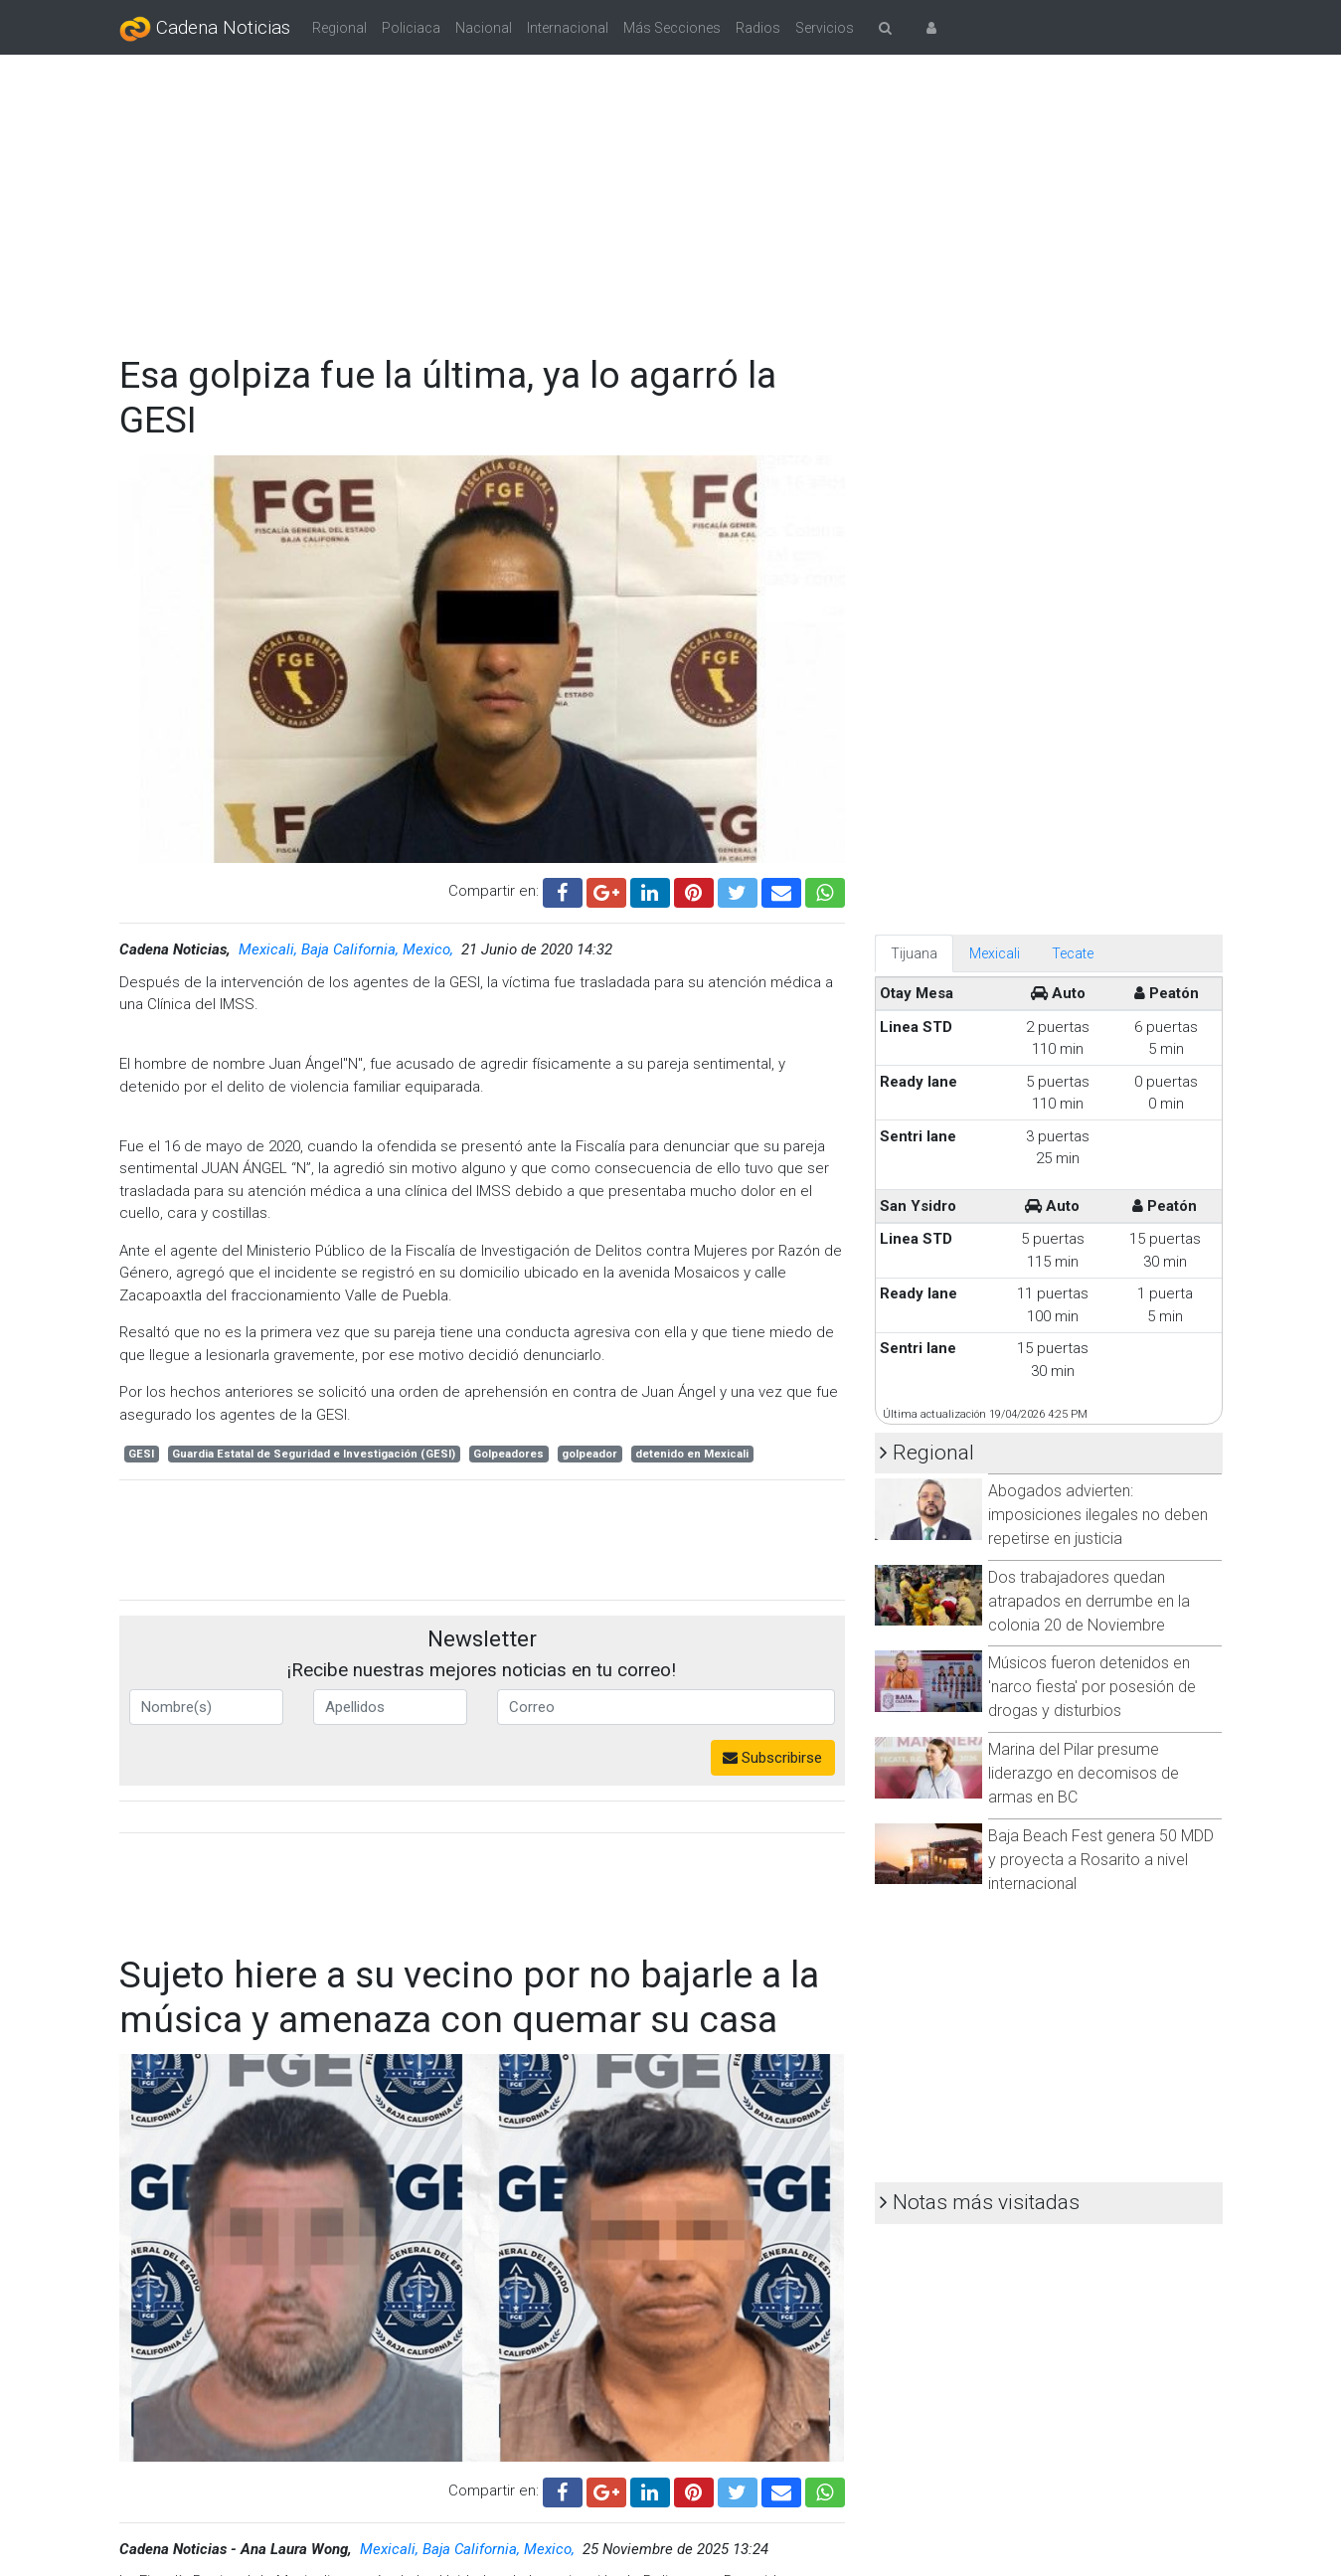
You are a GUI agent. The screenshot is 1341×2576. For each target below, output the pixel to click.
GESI (141, 1454)
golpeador (589, 1454)
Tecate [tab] (1072, 953)
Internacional (567, 28)
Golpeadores (508, 1454)
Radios (758, 28)
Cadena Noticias (204, 29)
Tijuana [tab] (914, 953)
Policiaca (411, 28)
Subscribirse (772, 1758)
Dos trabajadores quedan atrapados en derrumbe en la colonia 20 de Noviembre (1089, 1601)
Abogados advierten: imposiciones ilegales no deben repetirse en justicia (1098, 1514)
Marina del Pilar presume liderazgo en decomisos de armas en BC (1083, 1773)
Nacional (483, 28)
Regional (339, 28)
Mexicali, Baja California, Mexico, (348, 949)
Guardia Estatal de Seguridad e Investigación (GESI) (313, 1454)
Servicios (824, 28)
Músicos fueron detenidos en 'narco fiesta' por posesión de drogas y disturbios (1092, 1686)
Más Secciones (672, 28)
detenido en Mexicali (692, 1454)
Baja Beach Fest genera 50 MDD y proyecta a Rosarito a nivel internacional (1101, 1859)
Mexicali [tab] (994, 953)
